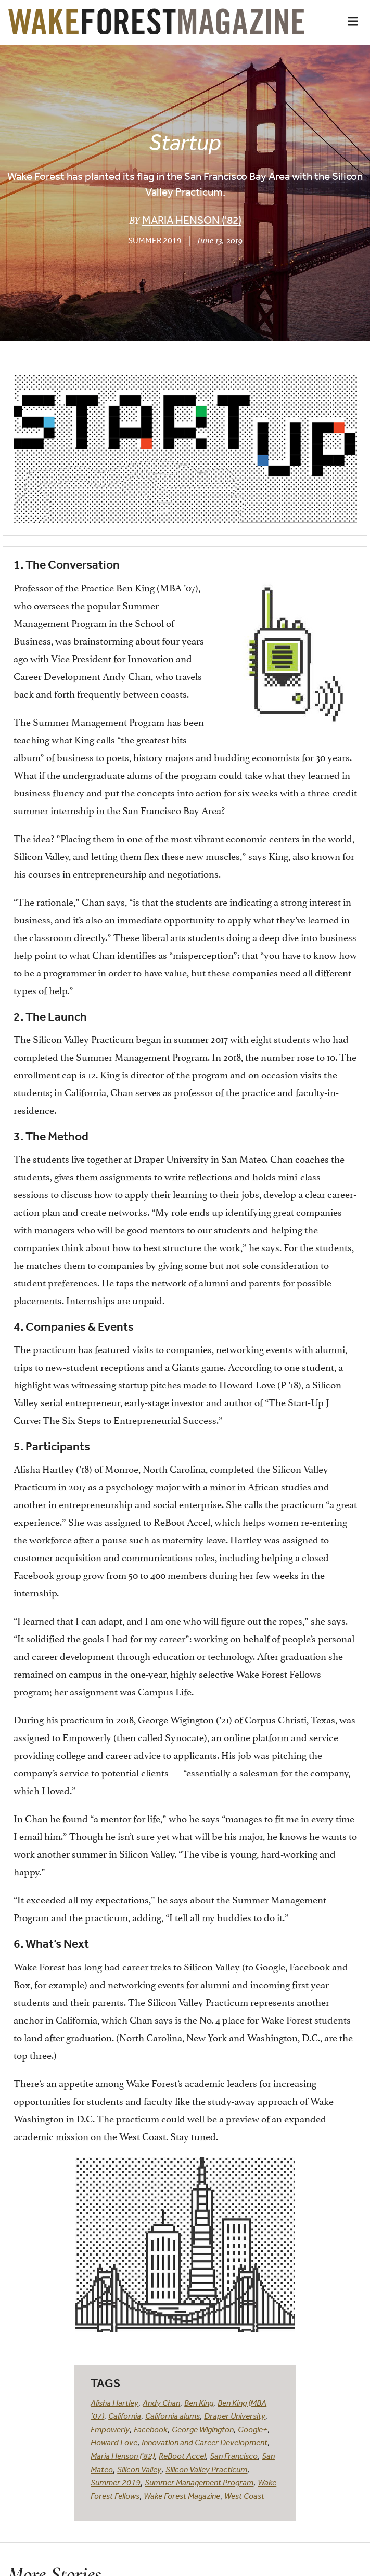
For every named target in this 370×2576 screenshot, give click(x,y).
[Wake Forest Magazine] (156, 26)
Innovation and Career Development (204, 2442)
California (124, 2416)
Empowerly (110, 2429)
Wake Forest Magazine (182, 2496)
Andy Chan (161, 2403)
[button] (353, 21)
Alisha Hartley (114, 2403)
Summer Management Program (199, 2482)
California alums (172, 2416)
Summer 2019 (155, 240)
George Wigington (203, 2429)
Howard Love (114, 2442)
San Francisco (234, 2456)
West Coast (244, 2496)
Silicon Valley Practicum (206, 2469)
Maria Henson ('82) (191, 219)
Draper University (234, 2416)
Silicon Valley (139, 2469)
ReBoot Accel (182, 2456)
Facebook (151, 2429)
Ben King (198, 2403)
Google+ (252, 2429)
